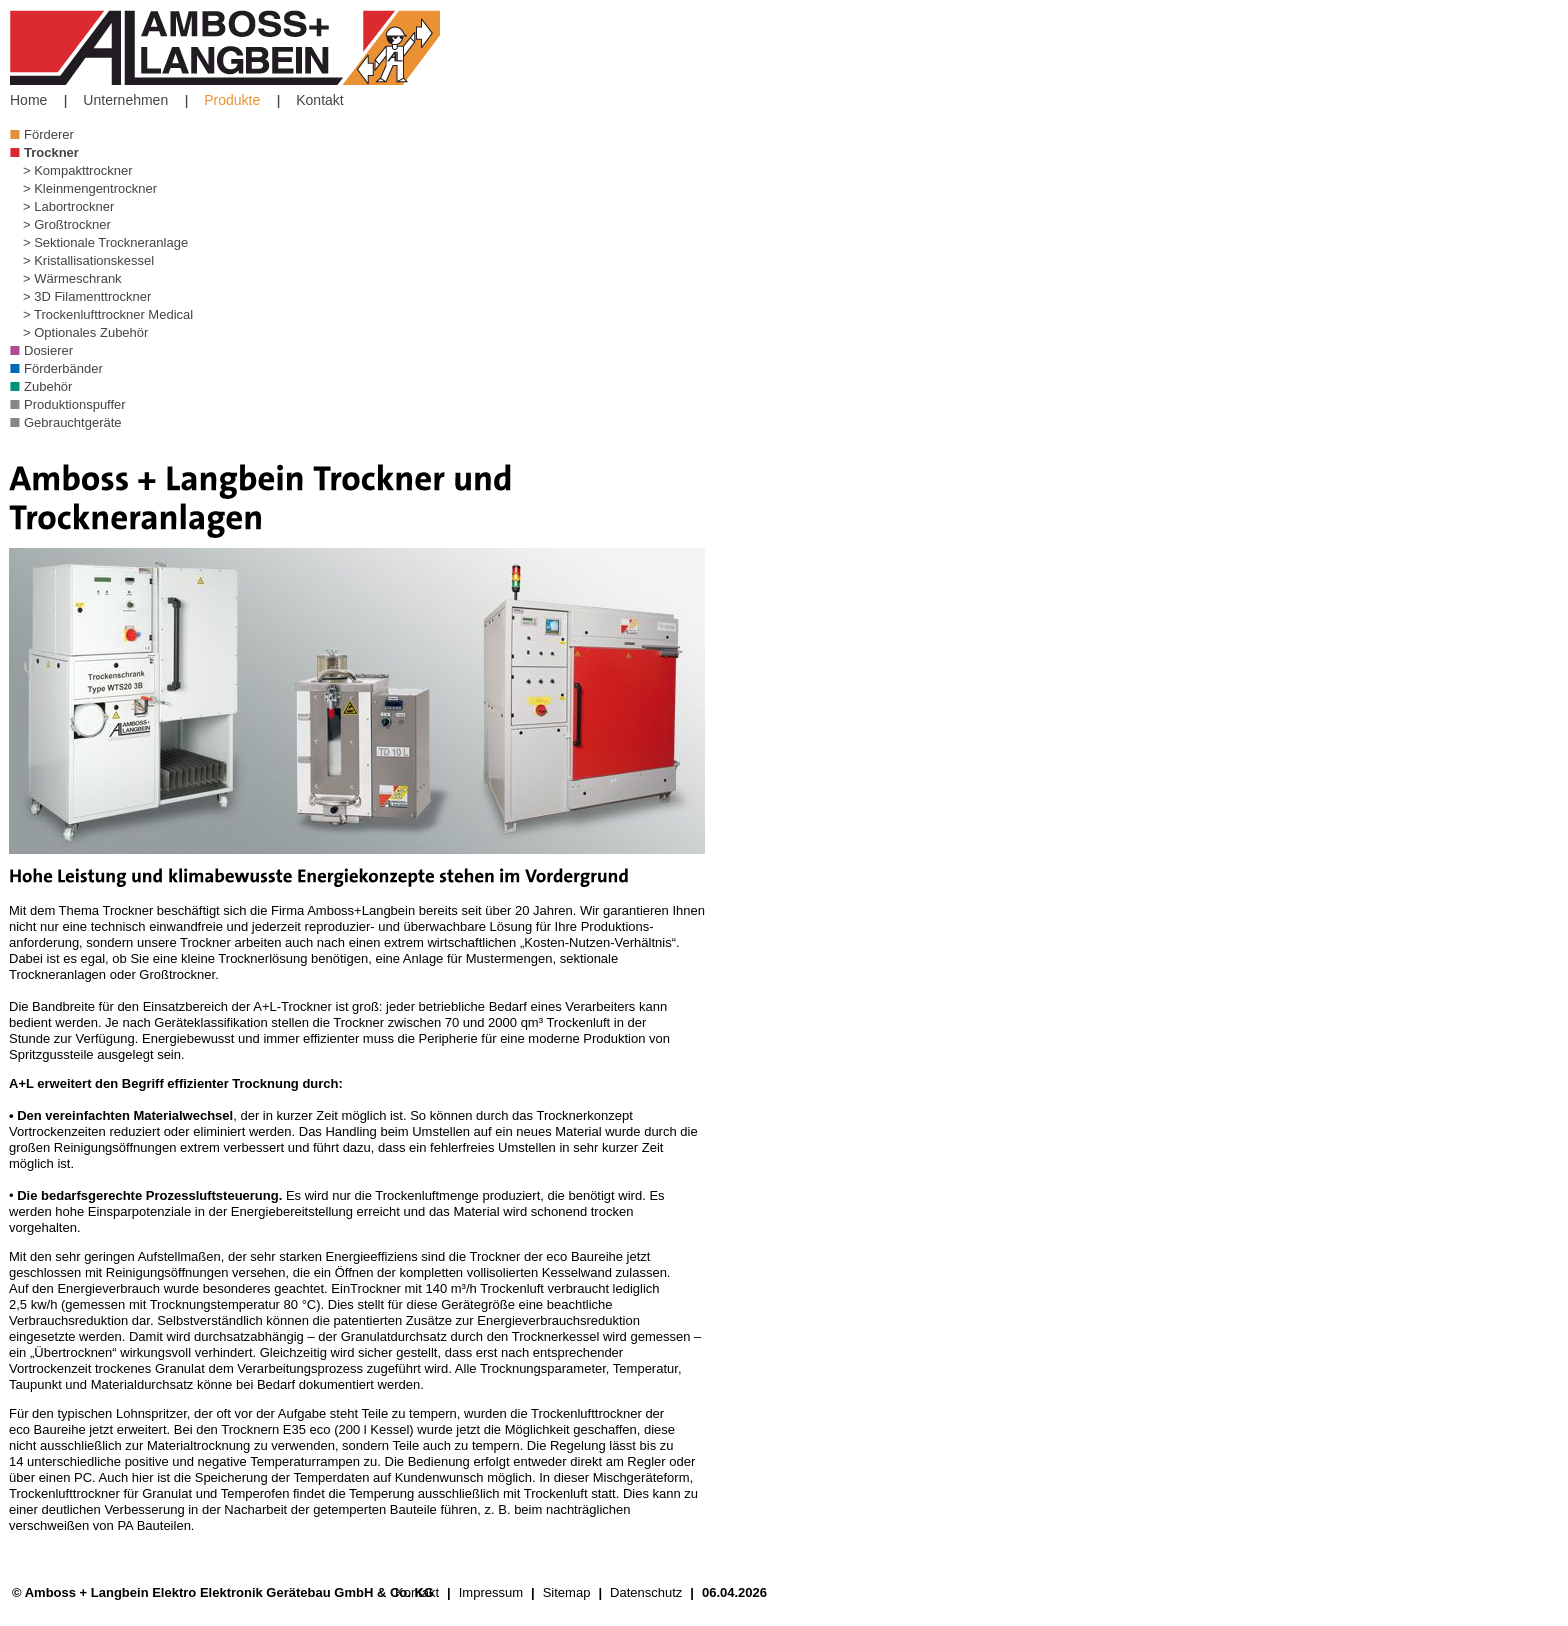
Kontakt (319, 100)
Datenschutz (646, 1592)
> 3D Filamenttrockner (87, 296)
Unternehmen (125, 100)
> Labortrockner (68, 206)
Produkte (232, 100)
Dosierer (48, 350)
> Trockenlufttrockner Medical (108, 314)
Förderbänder (63, 368)
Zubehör (48, 386)
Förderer (49, 134)
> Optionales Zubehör (85, 332)
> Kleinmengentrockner (90, 188)
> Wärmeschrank (72, 278)
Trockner (51, 152)
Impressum (491, 1592)
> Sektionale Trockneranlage (105, 242)
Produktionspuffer (75, 404)
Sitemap (567, 1592)
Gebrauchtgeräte (73, 422)
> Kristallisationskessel (88, 260)
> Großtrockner (67, 224)
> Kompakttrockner (77, 170)
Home (28, 100)
